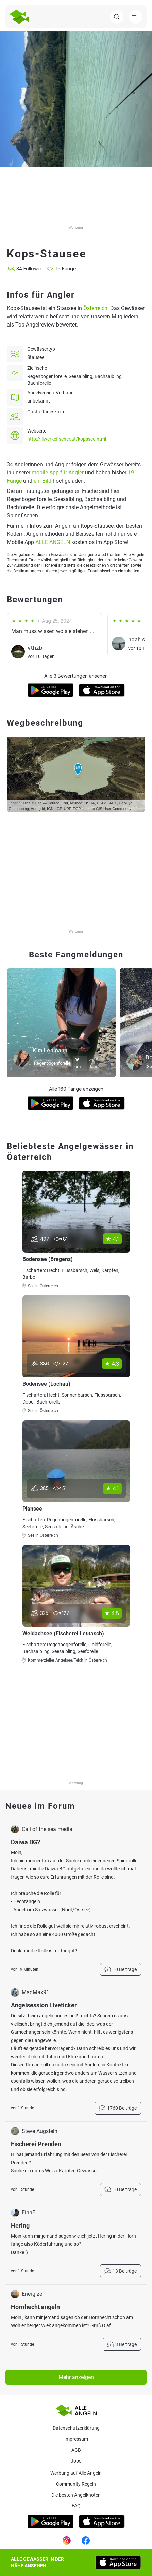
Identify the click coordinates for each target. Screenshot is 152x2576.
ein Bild (42, 481)
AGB (76, 2450)
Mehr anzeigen (76, 2377)
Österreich (95, 308)
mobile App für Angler (58, 472)
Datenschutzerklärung (76, 2428)
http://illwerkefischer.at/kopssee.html (66, 439)
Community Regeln (76, 2484)
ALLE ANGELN (52, 542)
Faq (76, 2506)
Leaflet (14, 803)
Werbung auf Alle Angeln (76, 2473)
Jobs (76, 2461)
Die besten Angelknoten (76, 2495)
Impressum (76, 2439)
